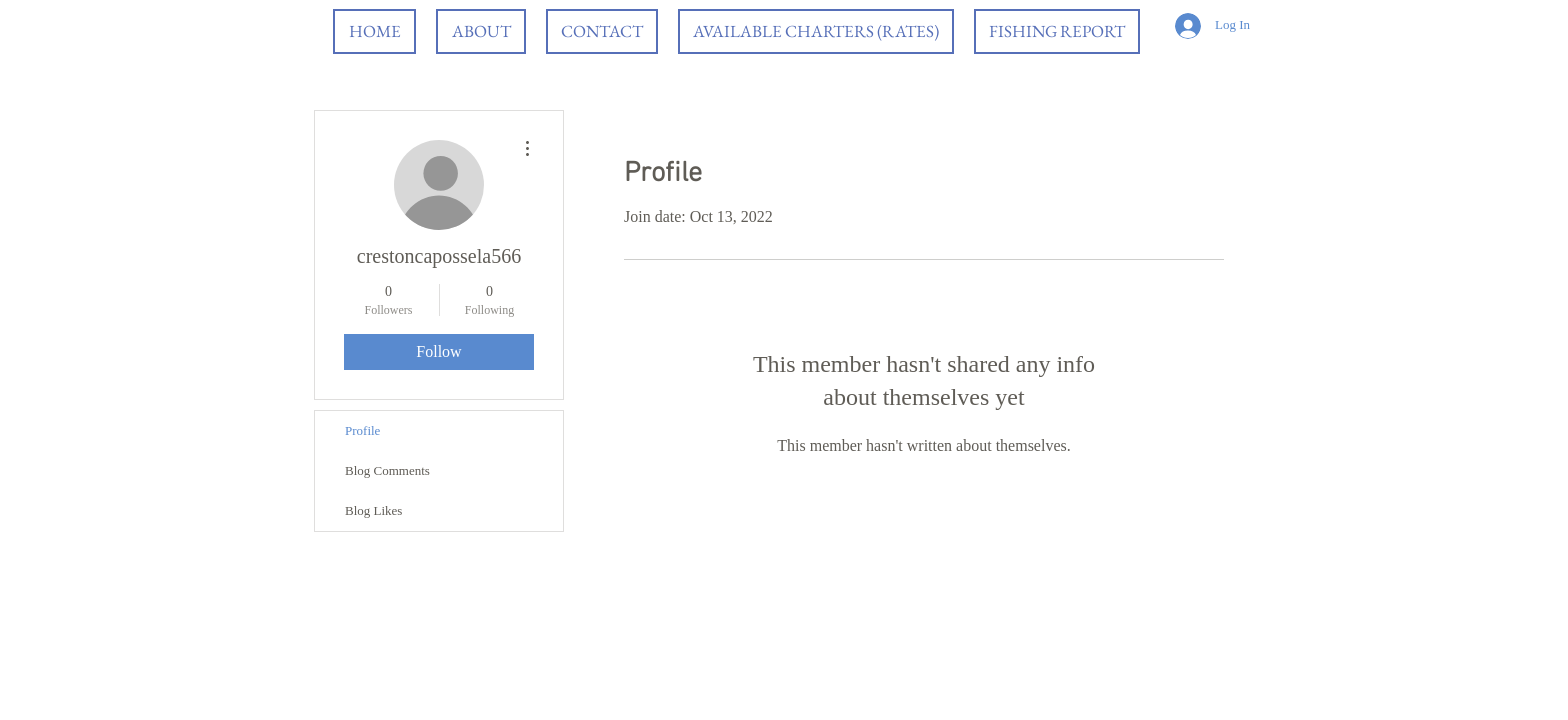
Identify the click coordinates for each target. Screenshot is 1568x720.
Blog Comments (387, 470)
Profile (362, 430)
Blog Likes (373, 510)
